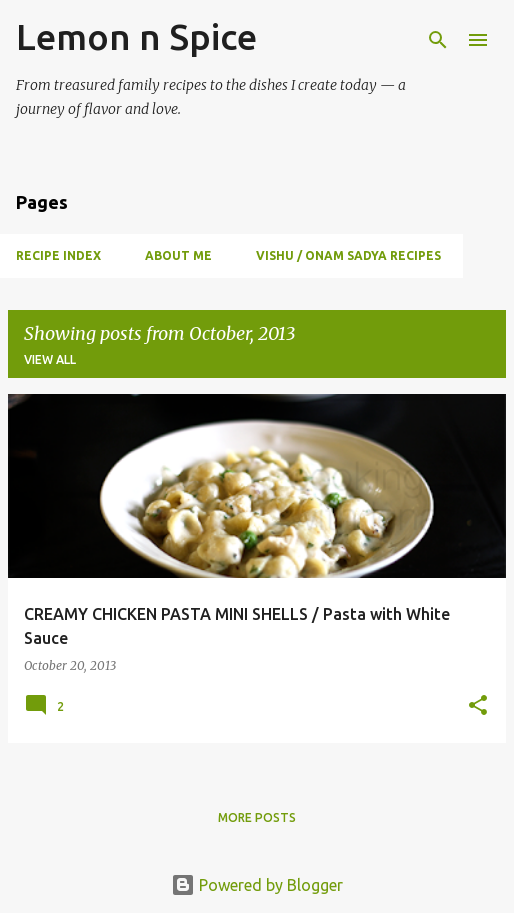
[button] (478, 706)
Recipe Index (58, 255)
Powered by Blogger (257, 885)
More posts (257, 817)
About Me (178, 255)
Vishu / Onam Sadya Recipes (348, 255)
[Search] (438, 40)
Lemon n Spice (136, 36)
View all (50, 359)
